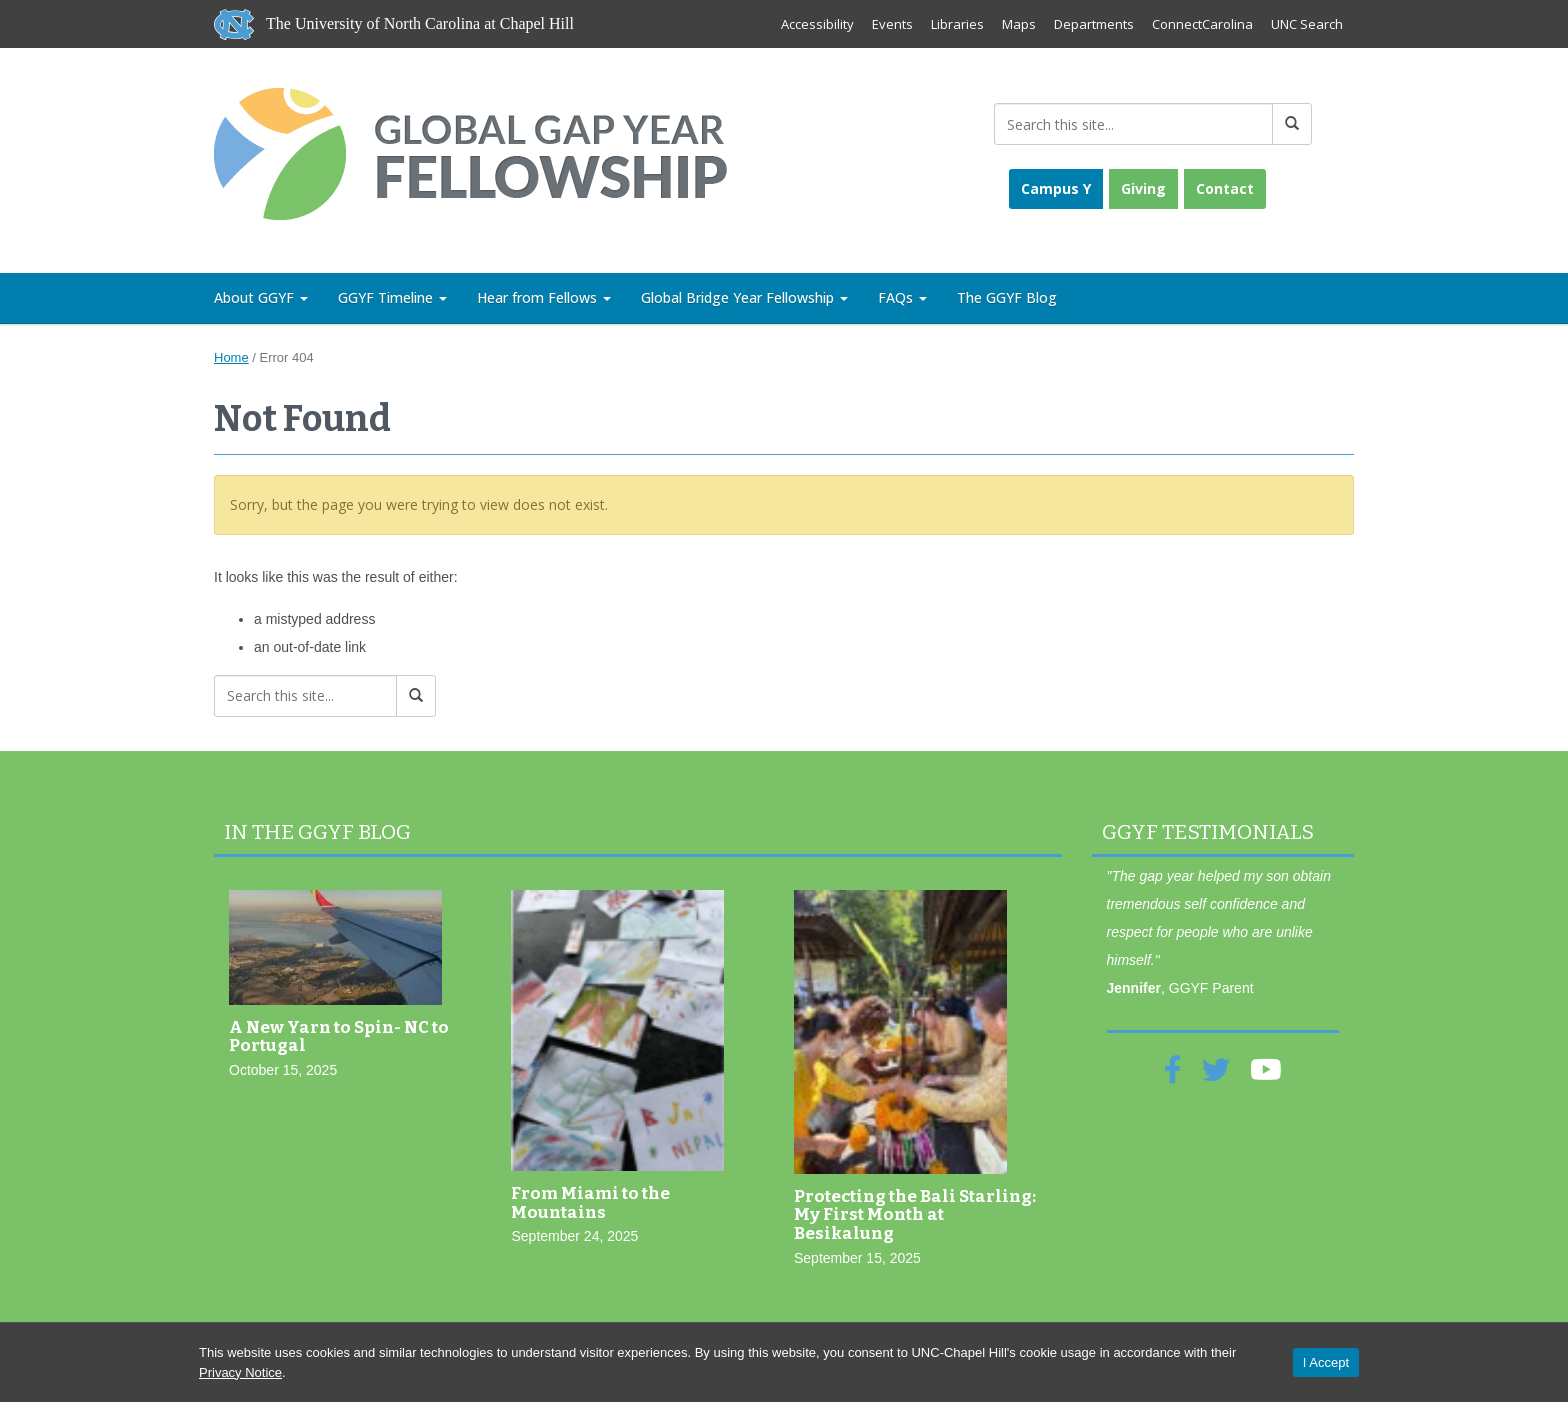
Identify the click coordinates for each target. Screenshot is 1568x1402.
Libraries (957, 24)
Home (231, 357)
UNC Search (1307, 24)
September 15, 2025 (857, 1258)
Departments (1094, 24)
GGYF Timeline (392, 297)
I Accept (1326, 1362)
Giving (1143, 188)
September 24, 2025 (574, 1236)
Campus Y (1056, 188)
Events (892, 24)
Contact (1225, 188)
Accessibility (817, 24)
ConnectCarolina (1202, 24)
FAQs (902, 297)
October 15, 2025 (283, 1070)
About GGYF (261, 297)
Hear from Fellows (544, 297)
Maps (1019, 24)
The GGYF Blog (1007, 297)
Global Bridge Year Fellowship (744, 297)
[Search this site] (1133, 124)
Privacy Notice (240, 1372)
